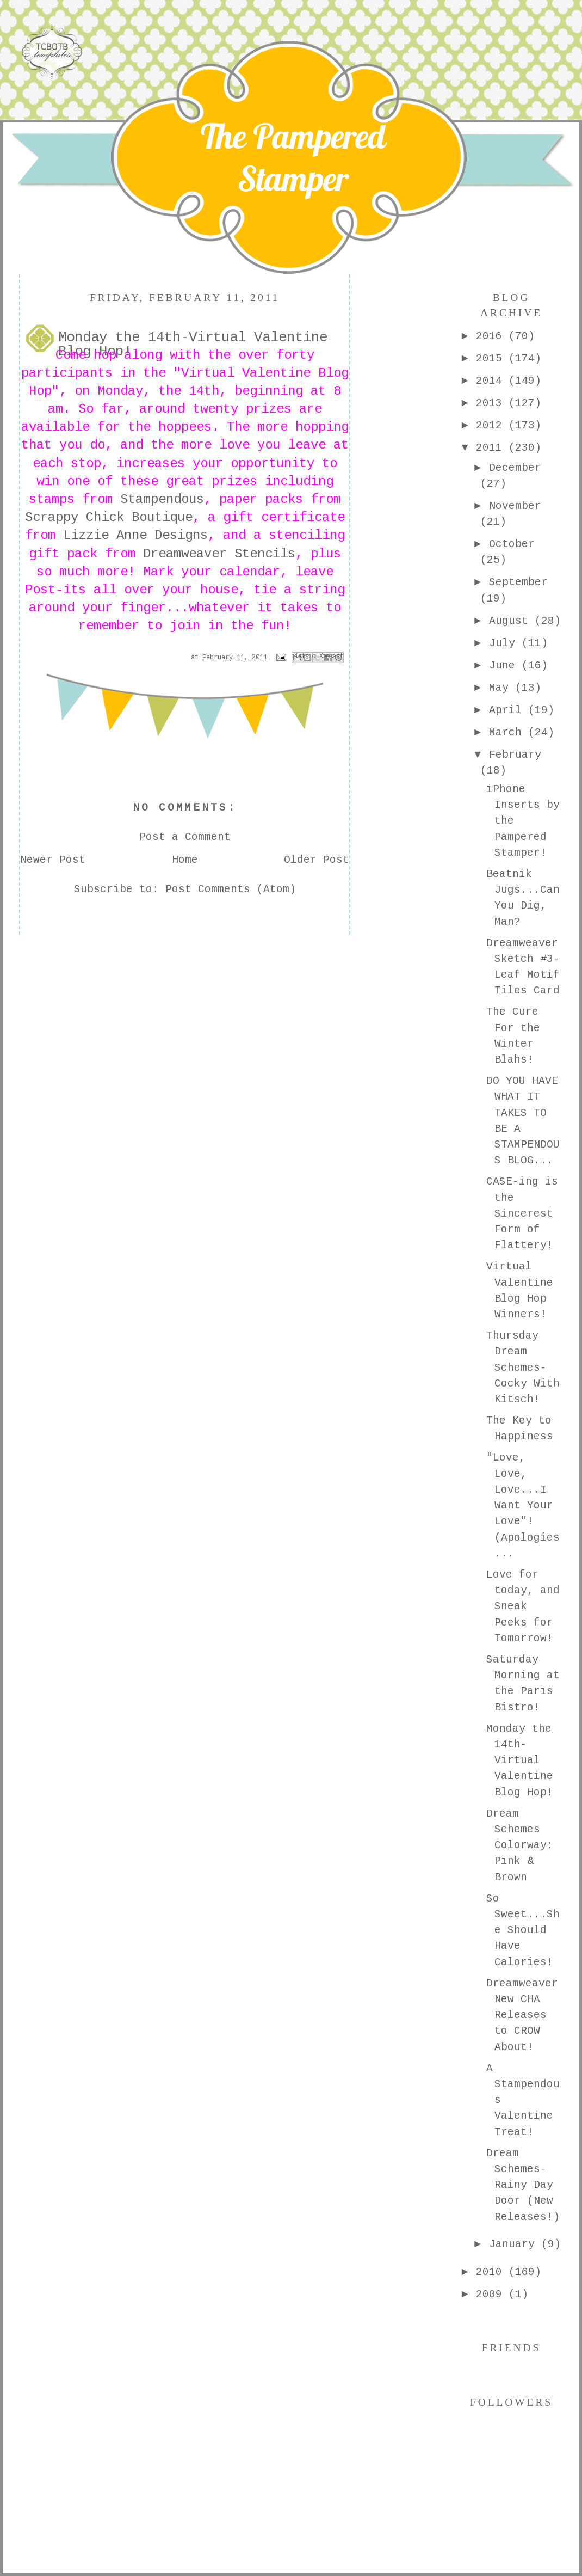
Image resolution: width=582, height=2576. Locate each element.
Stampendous (162, 499)
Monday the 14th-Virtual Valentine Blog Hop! (519, 1761)
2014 (492, 381)
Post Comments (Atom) (230, 890)
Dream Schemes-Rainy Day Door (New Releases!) (523, 2185)
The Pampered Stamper (293, 157)
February (515, 755)
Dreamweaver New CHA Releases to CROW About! (522, 2015)
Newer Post (52, 860)
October (512, 544)
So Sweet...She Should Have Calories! (523, 1930)
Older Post (316, 860)
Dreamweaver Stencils (219, 554)
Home (185, 860)
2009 (492, 2295)
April (508, 710)
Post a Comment (185, 837)
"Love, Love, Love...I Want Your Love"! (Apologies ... (523, 1506)
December (515, 468)
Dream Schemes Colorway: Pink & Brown (519, 1846)
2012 (492, 426)
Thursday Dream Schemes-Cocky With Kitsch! (523, 1368)
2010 (492, 2272)
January (515, 2244)
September (518, 582)
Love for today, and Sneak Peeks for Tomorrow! (523, 1607)
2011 (492, 448)
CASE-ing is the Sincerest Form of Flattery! (522, 1214)
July (505, 643)
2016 (492, 336)
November (515, 506)
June (505, 666)
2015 (492, 359)
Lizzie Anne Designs (135, 535)
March (508, 733)
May (502, 688)
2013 (492, 403)
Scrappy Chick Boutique (109, 517)
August (512, 621)
